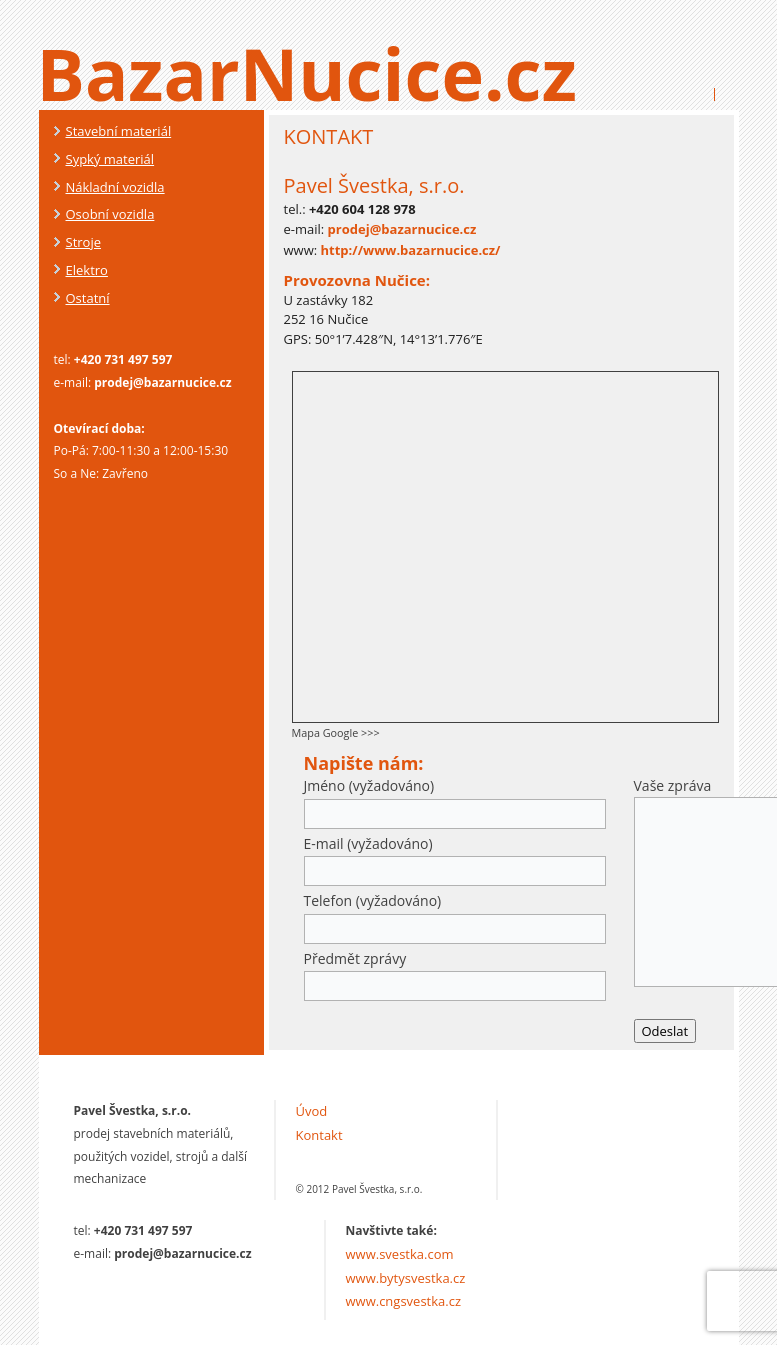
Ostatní (88, 298)
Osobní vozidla (110, 214)
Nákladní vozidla (115, 187)
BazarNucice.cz (307, 73)
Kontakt (319, 1135)
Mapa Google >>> (336, 732)
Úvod (312, 1111)
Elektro (87, 270)
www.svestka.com (400, 1254)
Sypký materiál (110, 159)
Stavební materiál (119, 131)
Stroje (83, 242)
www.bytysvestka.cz (406, 1278)
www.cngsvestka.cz (404, 1301)
